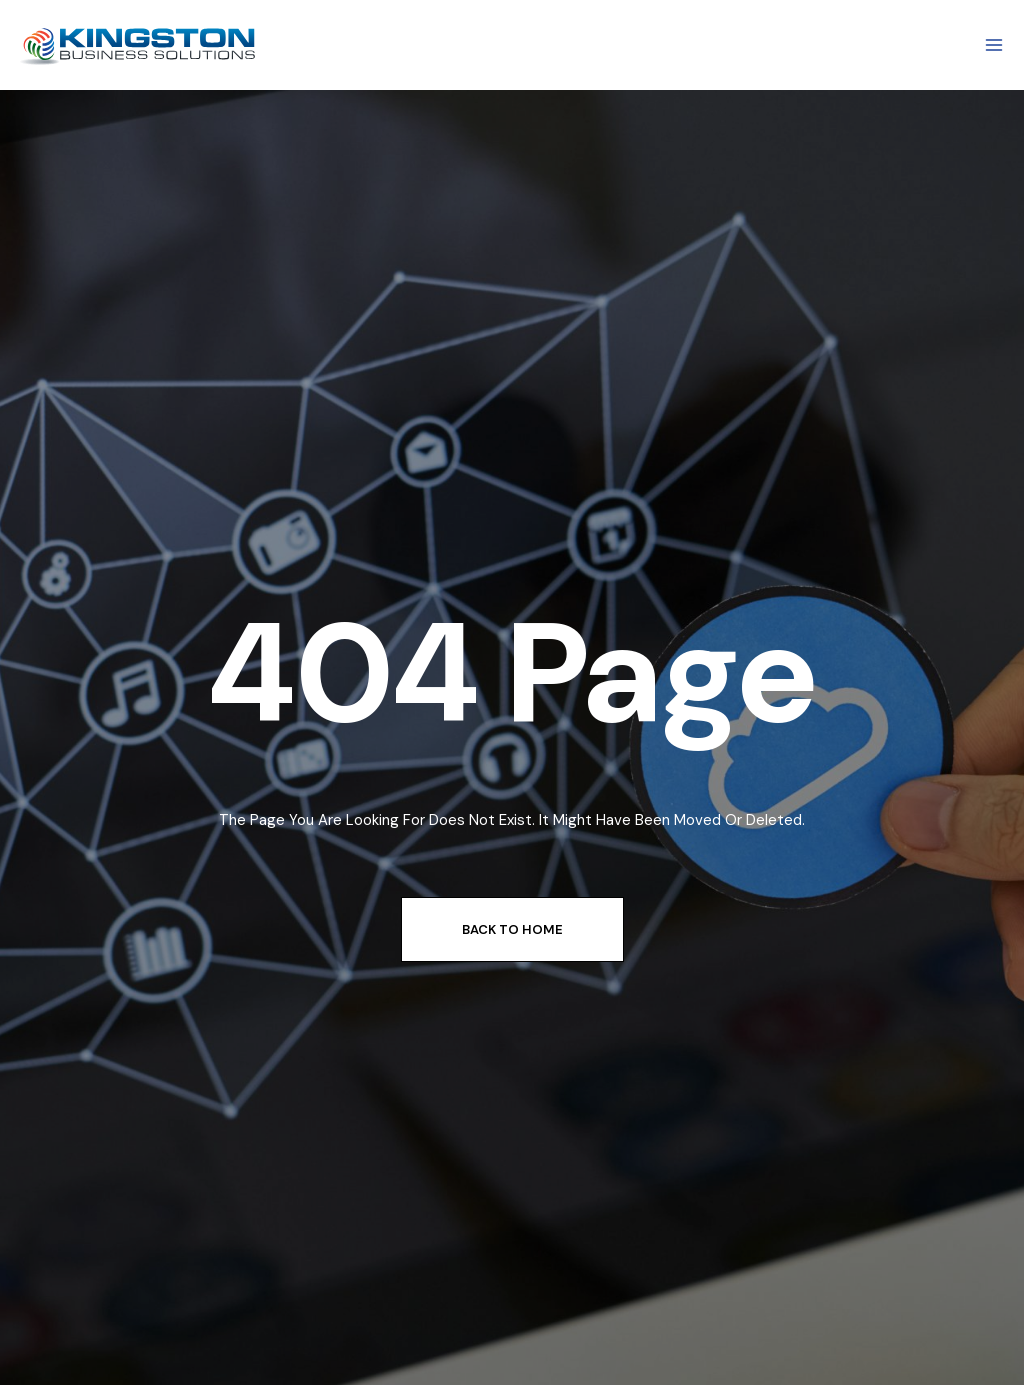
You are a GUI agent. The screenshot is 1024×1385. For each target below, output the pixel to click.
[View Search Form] (512, 45)
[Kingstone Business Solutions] (140, 45)
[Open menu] (994, 45)
